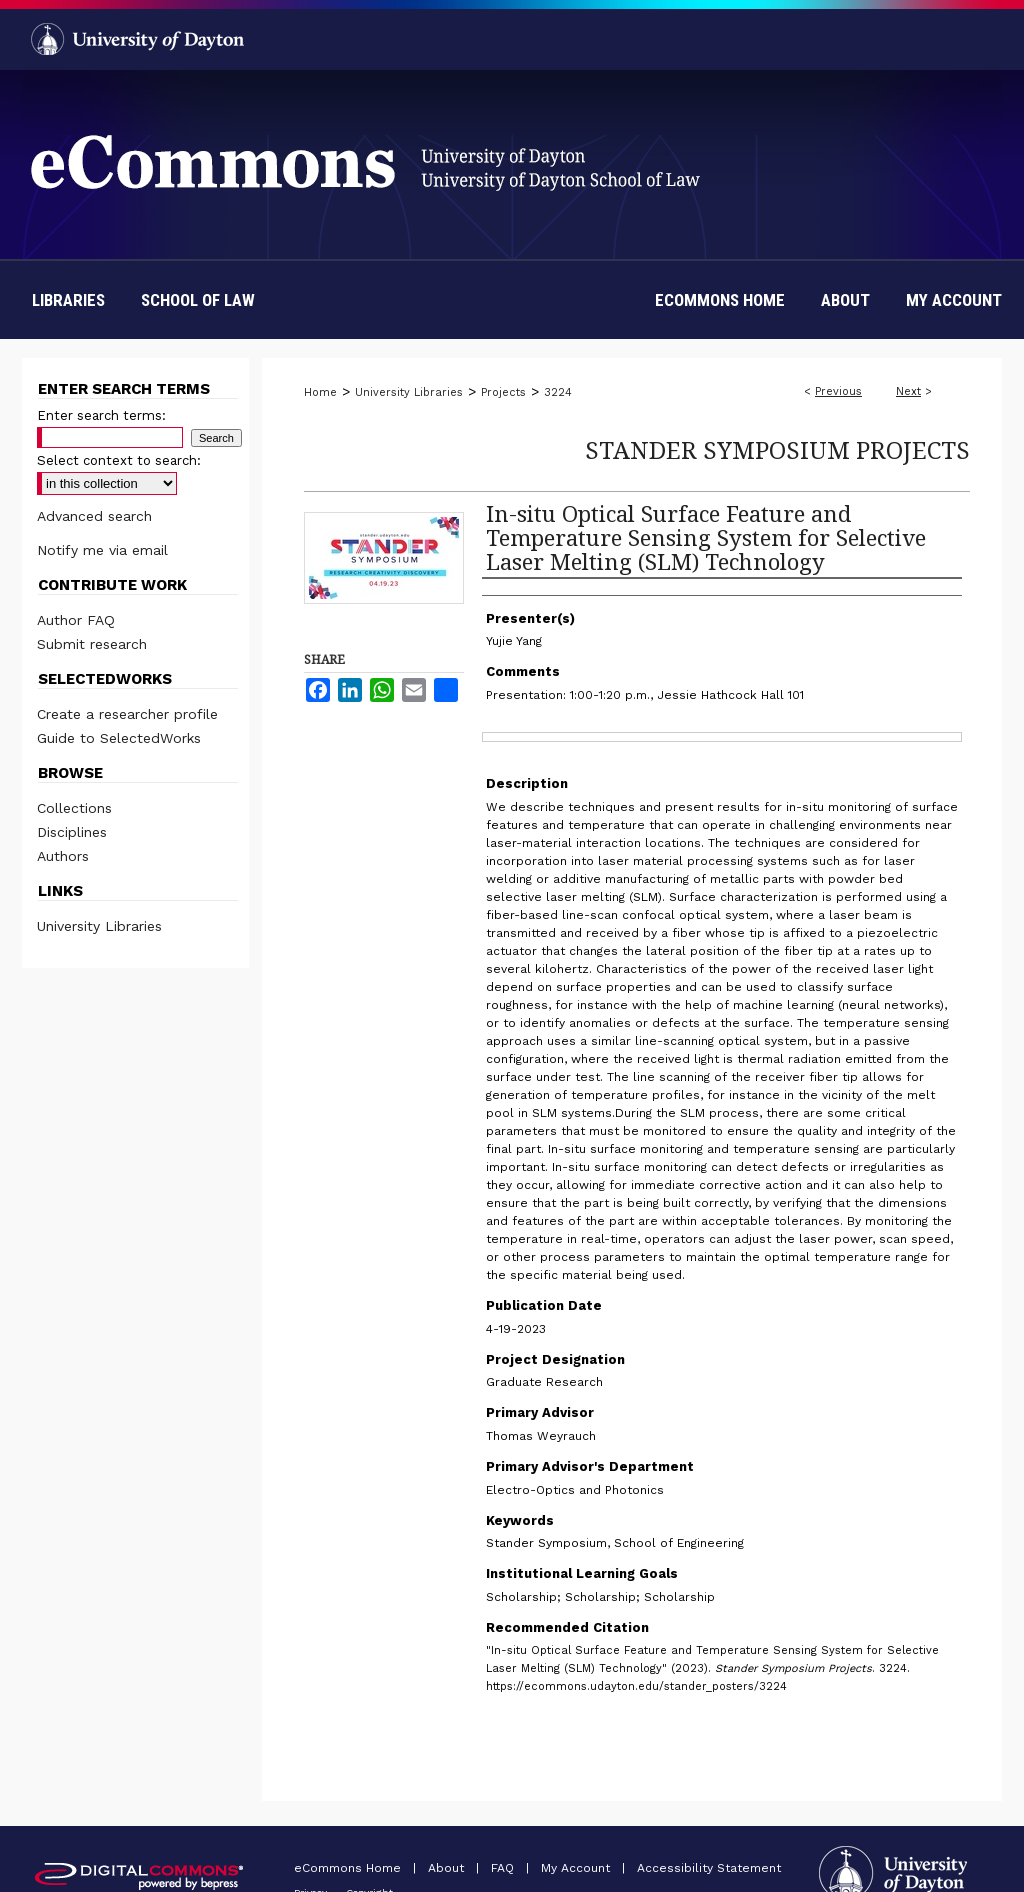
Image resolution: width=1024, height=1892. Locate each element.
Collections (74, 808)
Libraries (68, 300)
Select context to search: (119, 460)
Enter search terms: (101, 415)
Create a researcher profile (127, 714)
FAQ (504, 1868)
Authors (63, 856)
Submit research (92, 644)
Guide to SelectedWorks (119, 738)
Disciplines (72, 832)
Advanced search (94, 516)
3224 (558, 392)
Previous (838, 391)
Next (908, 391)
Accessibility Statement (709, 1868)
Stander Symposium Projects (777, 449)
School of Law (198, 300)
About (448, 1868)
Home (320, 392)
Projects (503, 392)
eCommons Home (349, 1868)
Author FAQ (76, 620)
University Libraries (409, 392)
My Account (577, 1868)
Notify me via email (102, 550)
